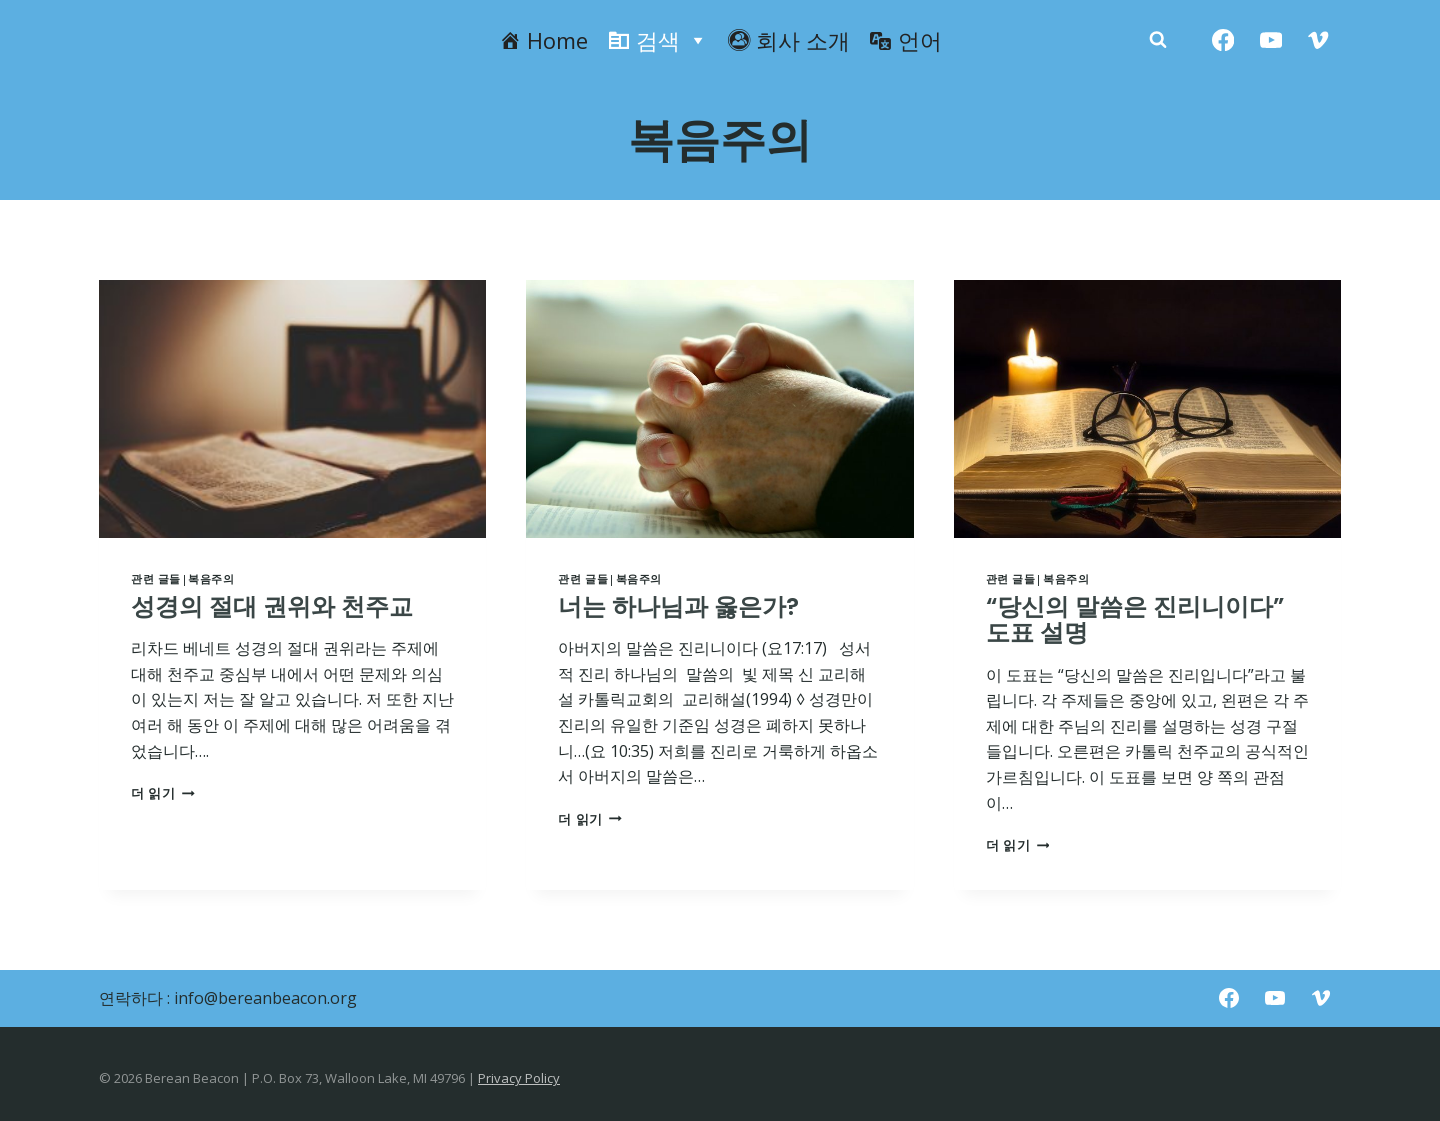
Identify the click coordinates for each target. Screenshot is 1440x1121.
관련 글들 (156, 578)
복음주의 (211, 578)
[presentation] (292, 409)
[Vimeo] (1318, 40)
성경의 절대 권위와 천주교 (272, 606)
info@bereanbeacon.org (265, 998)
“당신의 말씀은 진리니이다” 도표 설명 (1135, 619)
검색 (672, 40)
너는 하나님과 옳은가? (678, 606)
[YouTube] (1270, 40)
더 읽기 (163, 793)
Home (557, 40)
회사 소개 (803, 40)
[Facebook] (1223, 40)
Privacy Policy (519, 1078)
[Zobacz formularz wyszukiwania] (1158, 40)
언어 (920, 40)
